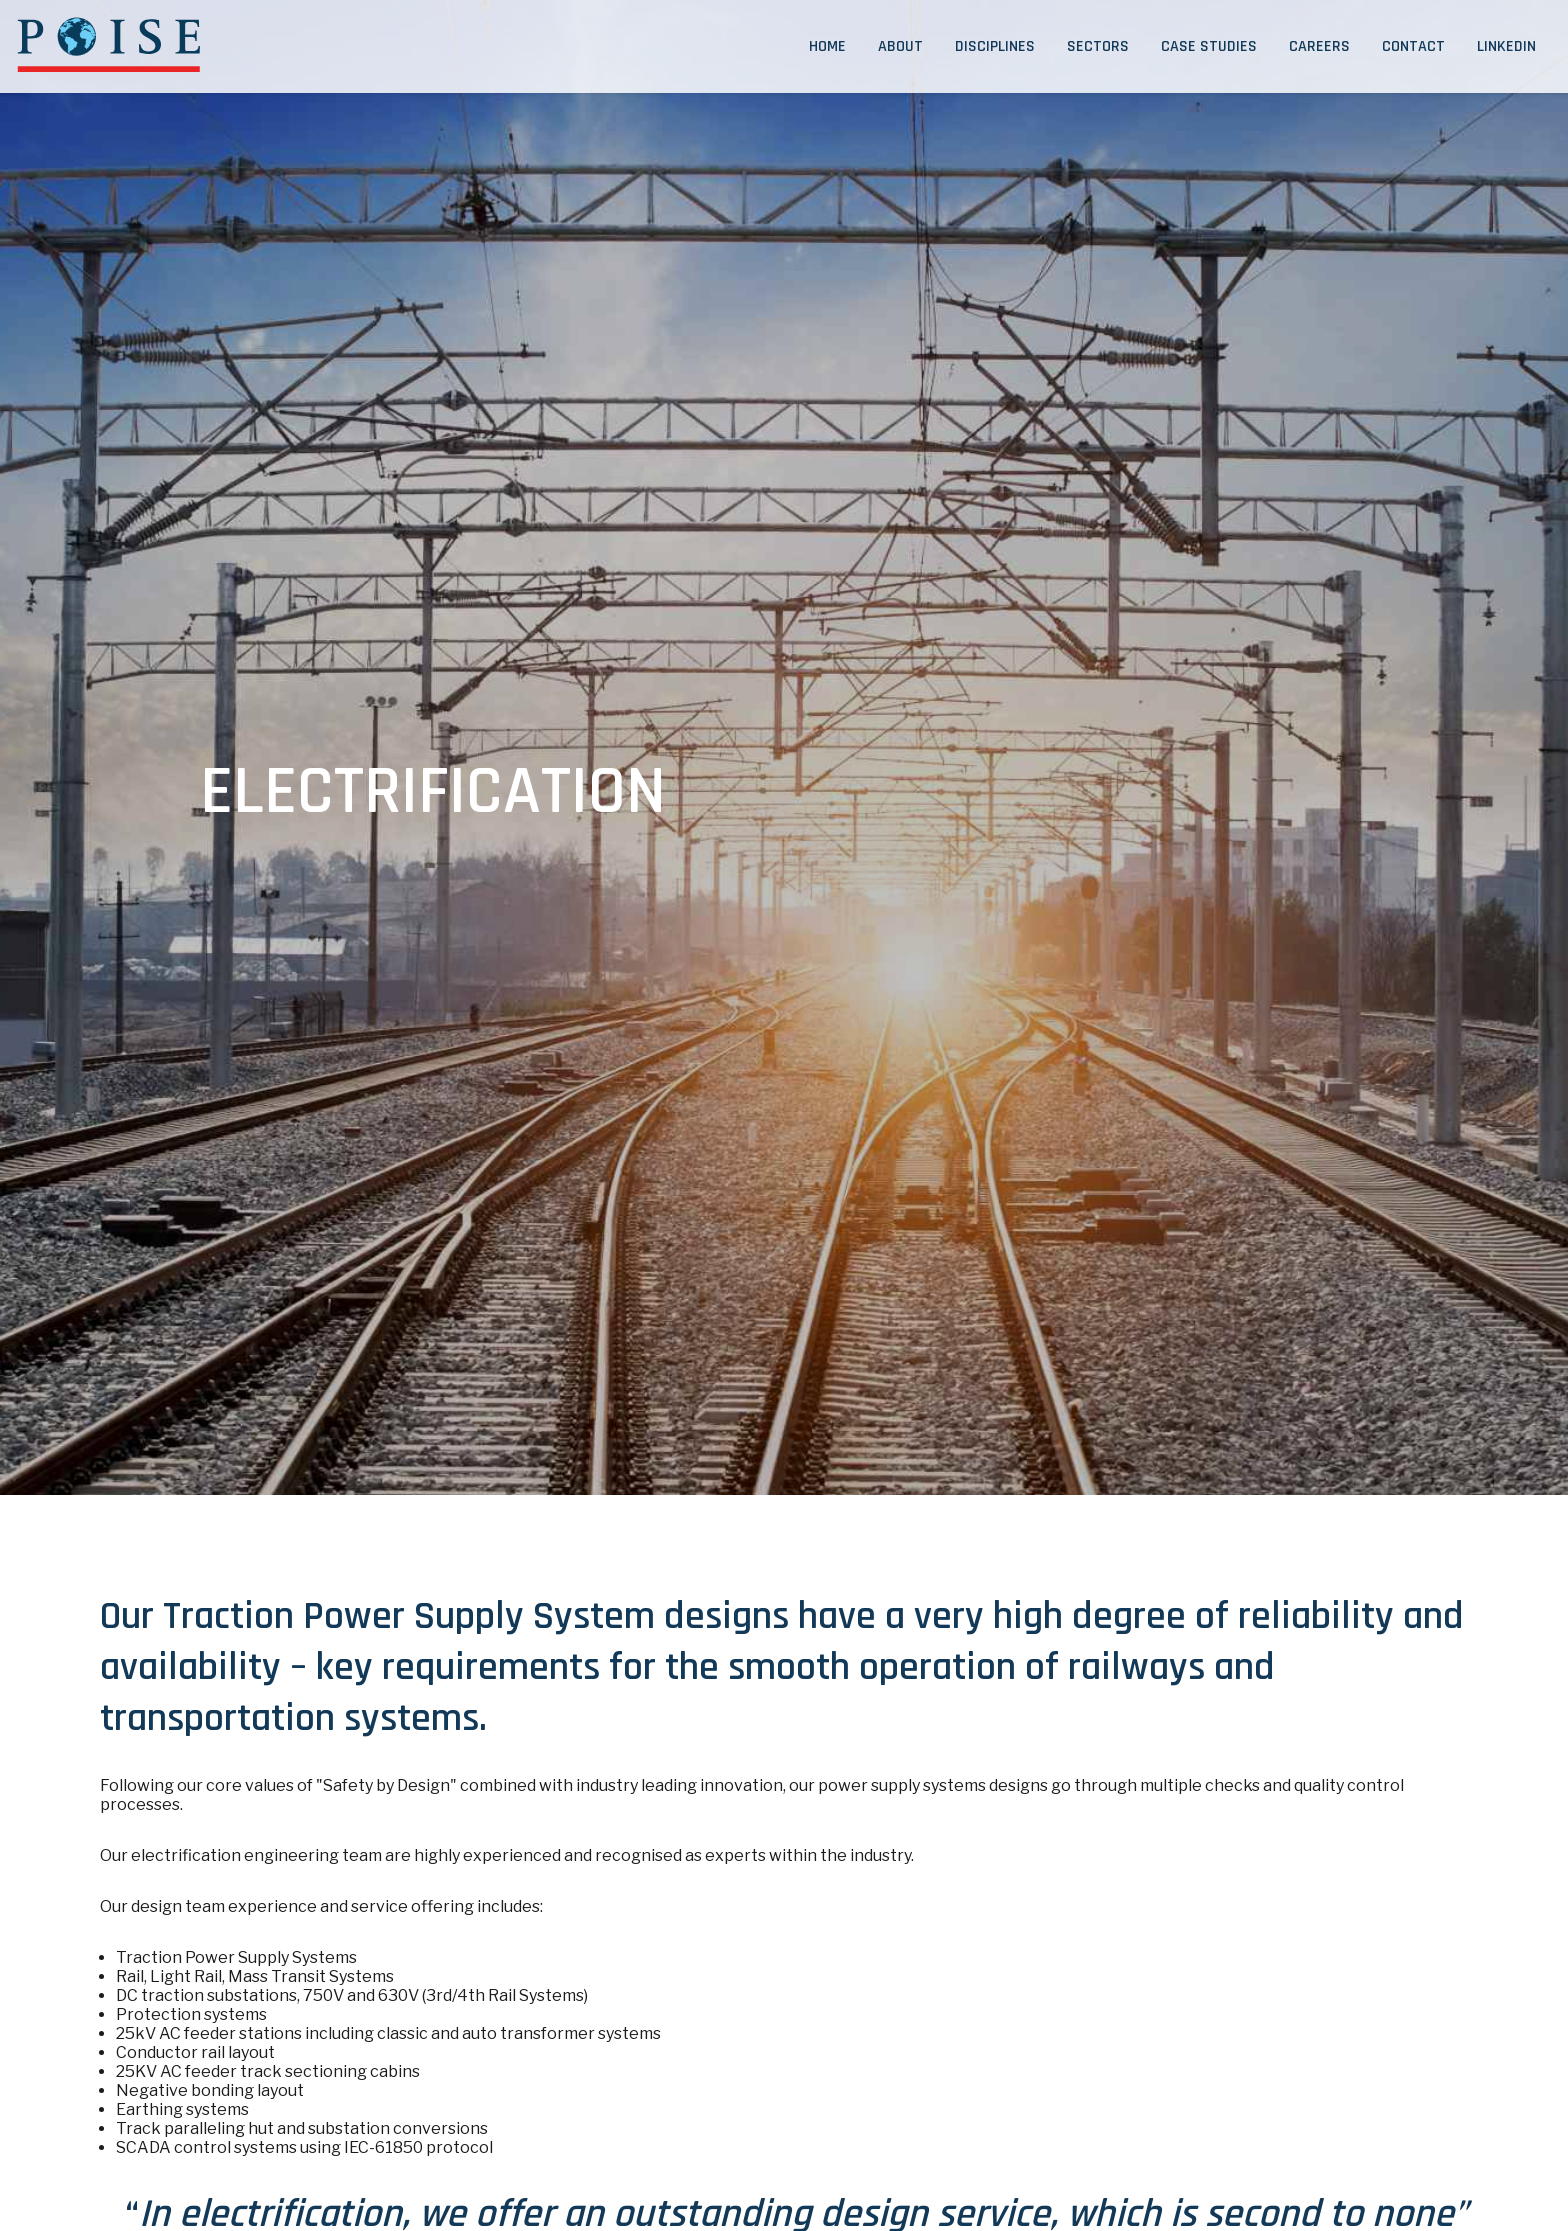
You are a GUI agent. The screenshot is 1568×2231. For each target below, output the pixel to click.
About (900, 46)
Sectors (1098, 46)
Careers (1319, 46)
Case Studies (1209, 46)
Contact (1413, 46)
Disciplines (995, 46)
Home (827, 46)
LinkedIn (1506, 46)
